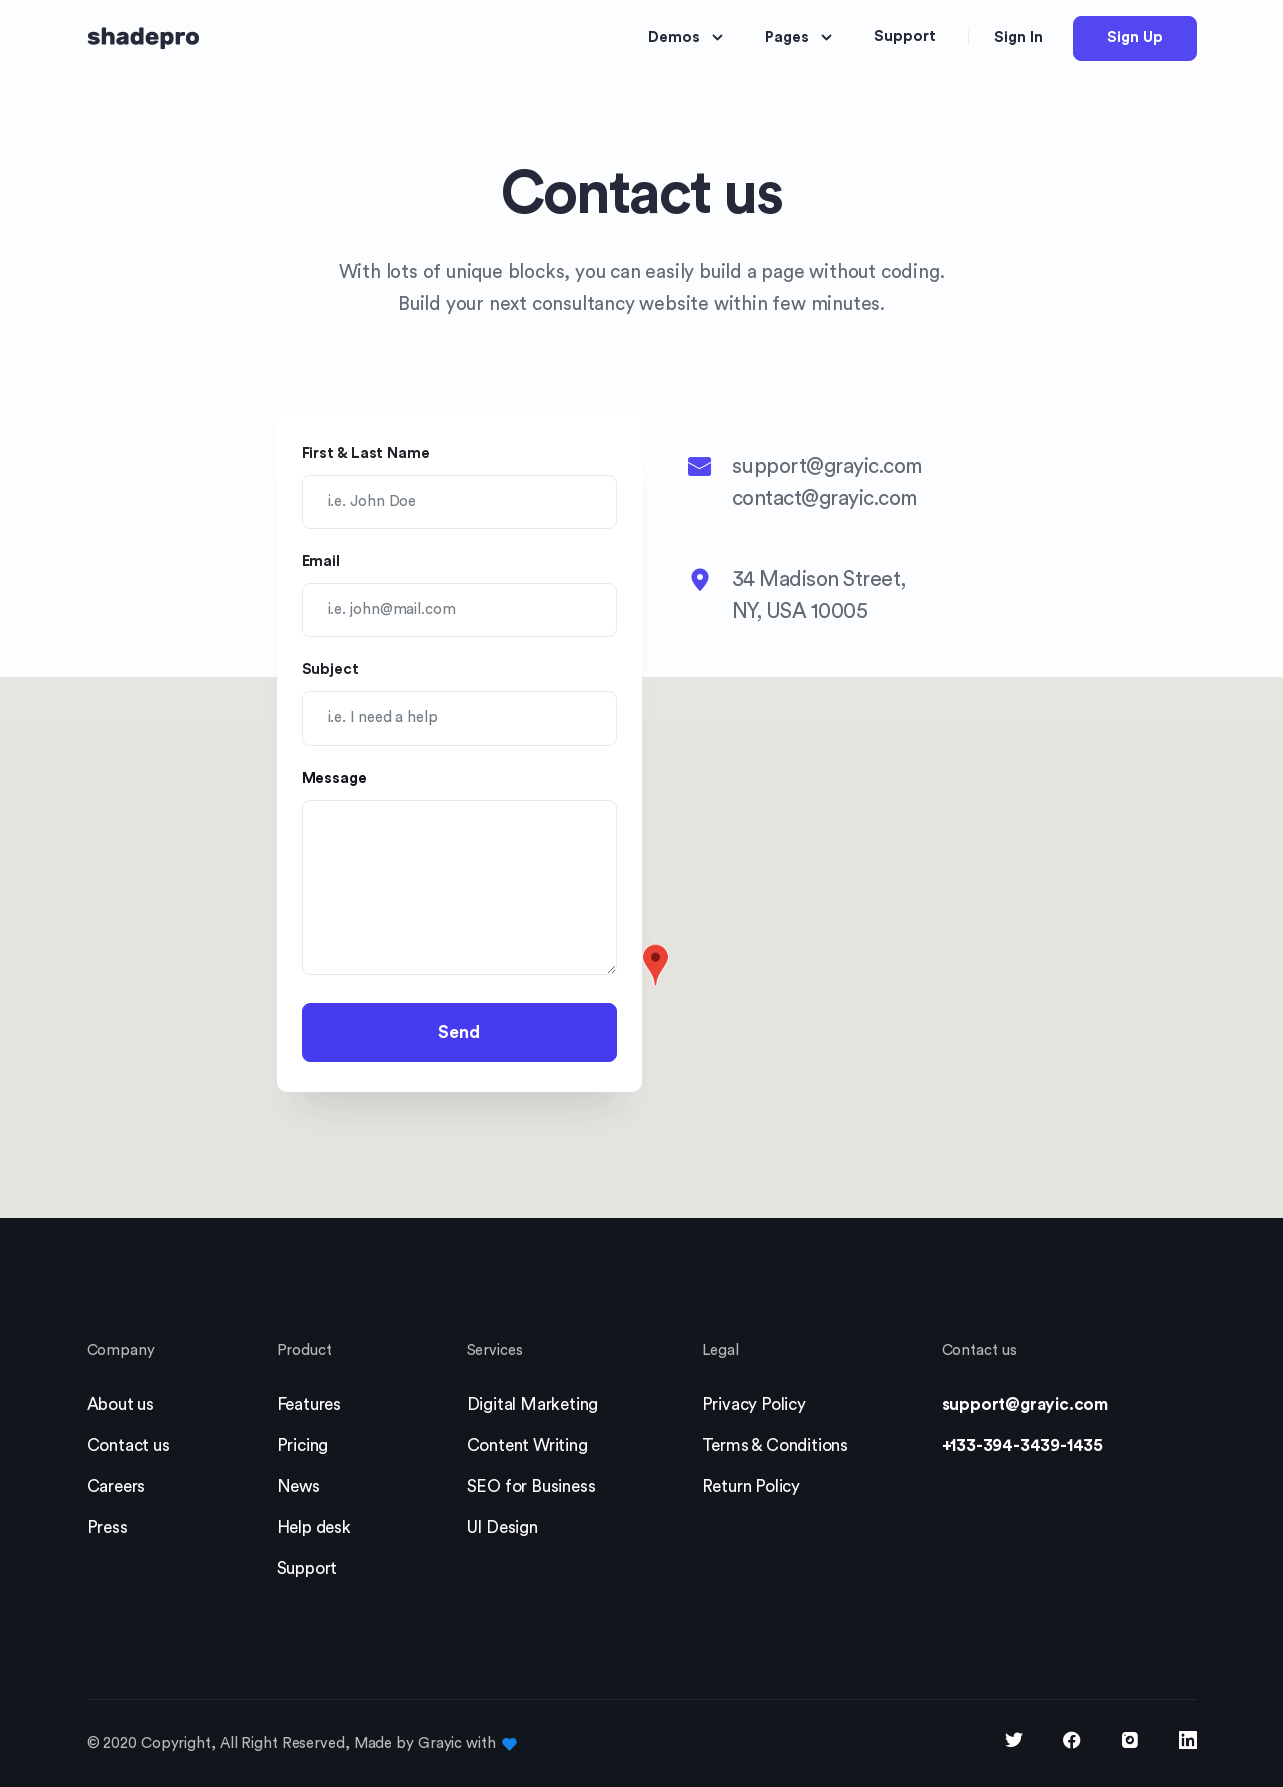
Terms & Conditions (775, 1445)
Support (307, 1568)
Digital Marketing (533, 1404)
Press (107, 1527)
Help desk (314, 1527)
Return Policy (751, 1486)
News (298, 1486)
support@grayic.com (1025, 1404)
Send (459, 1032)
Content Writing (527, 1445)
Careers (116, 1486)
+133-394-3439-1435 (1022, 1445)
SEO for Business (531, 1486)
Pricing (303, 1445)
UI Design (502, 1527)
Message (334, 778)
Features (309, 1404)
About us (120, 1404)
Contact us (128, 1445)
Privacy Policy (754, 1404)
